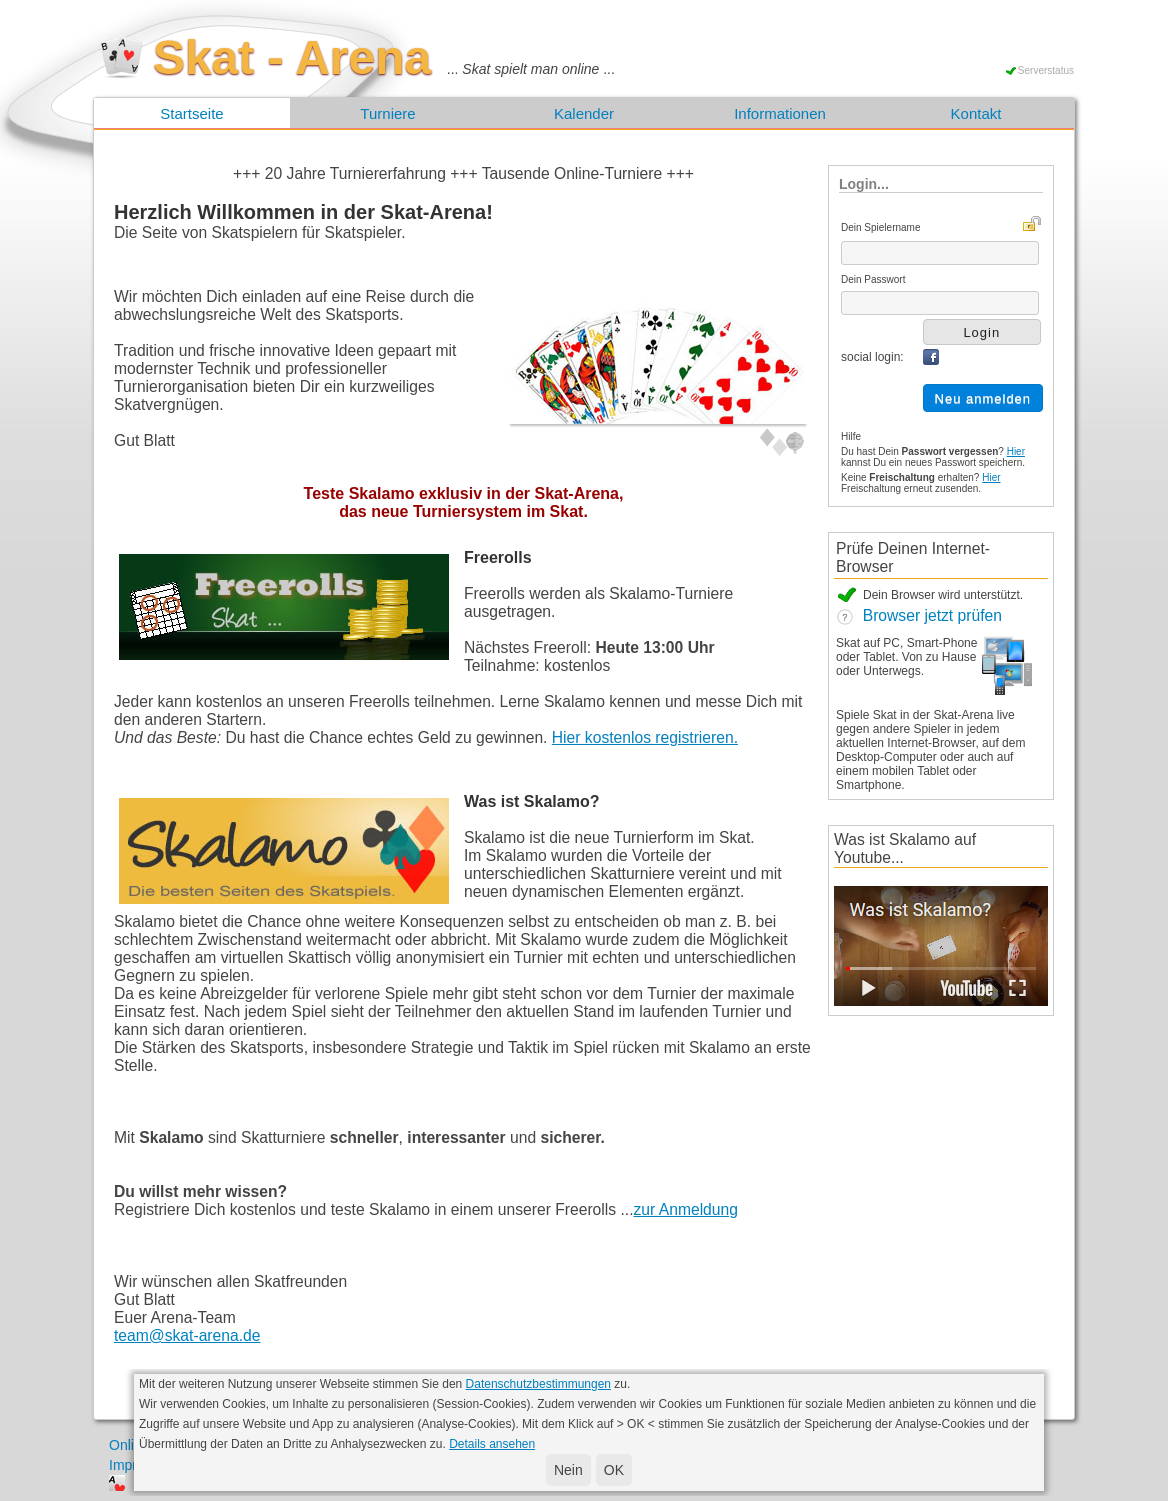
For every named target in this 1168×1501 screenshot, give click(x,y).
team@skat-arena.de (187, 1335)
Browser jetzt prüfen (919, 615)
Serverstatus (1046, 70)
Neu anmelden (983, 398)
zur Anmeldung (686, 1209)
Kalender (584, 113)
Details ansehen (492, 1444)
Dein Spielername (881, 227)
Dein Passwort (873, 279)
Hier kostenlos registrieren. (645, 737)
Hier (1016, 451)
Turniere (387, 113)
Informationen (780, 113)
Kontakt (976, 113)
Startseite (191, 113)
